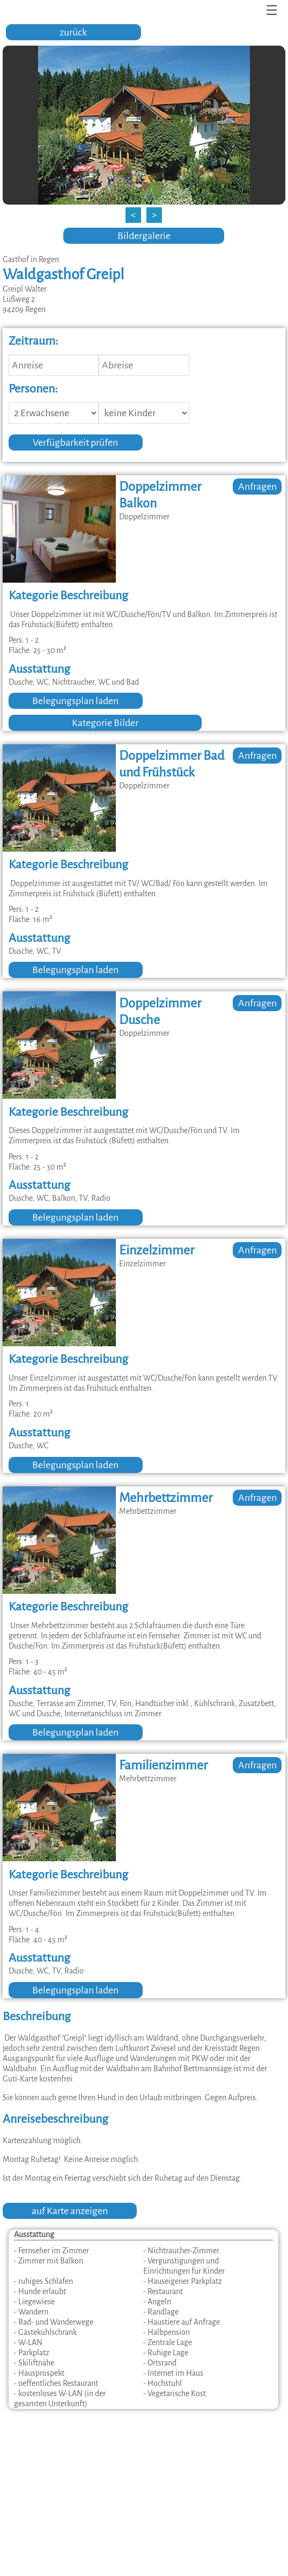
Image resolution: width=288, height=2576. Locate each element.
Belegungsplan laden (75, 700)
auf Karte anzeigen (70, 2210)
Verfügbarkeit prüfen (75, 442)
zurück (73, 32)
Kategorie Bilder (105, 722)
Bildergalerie (144, 235)
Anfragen (257, 486)
